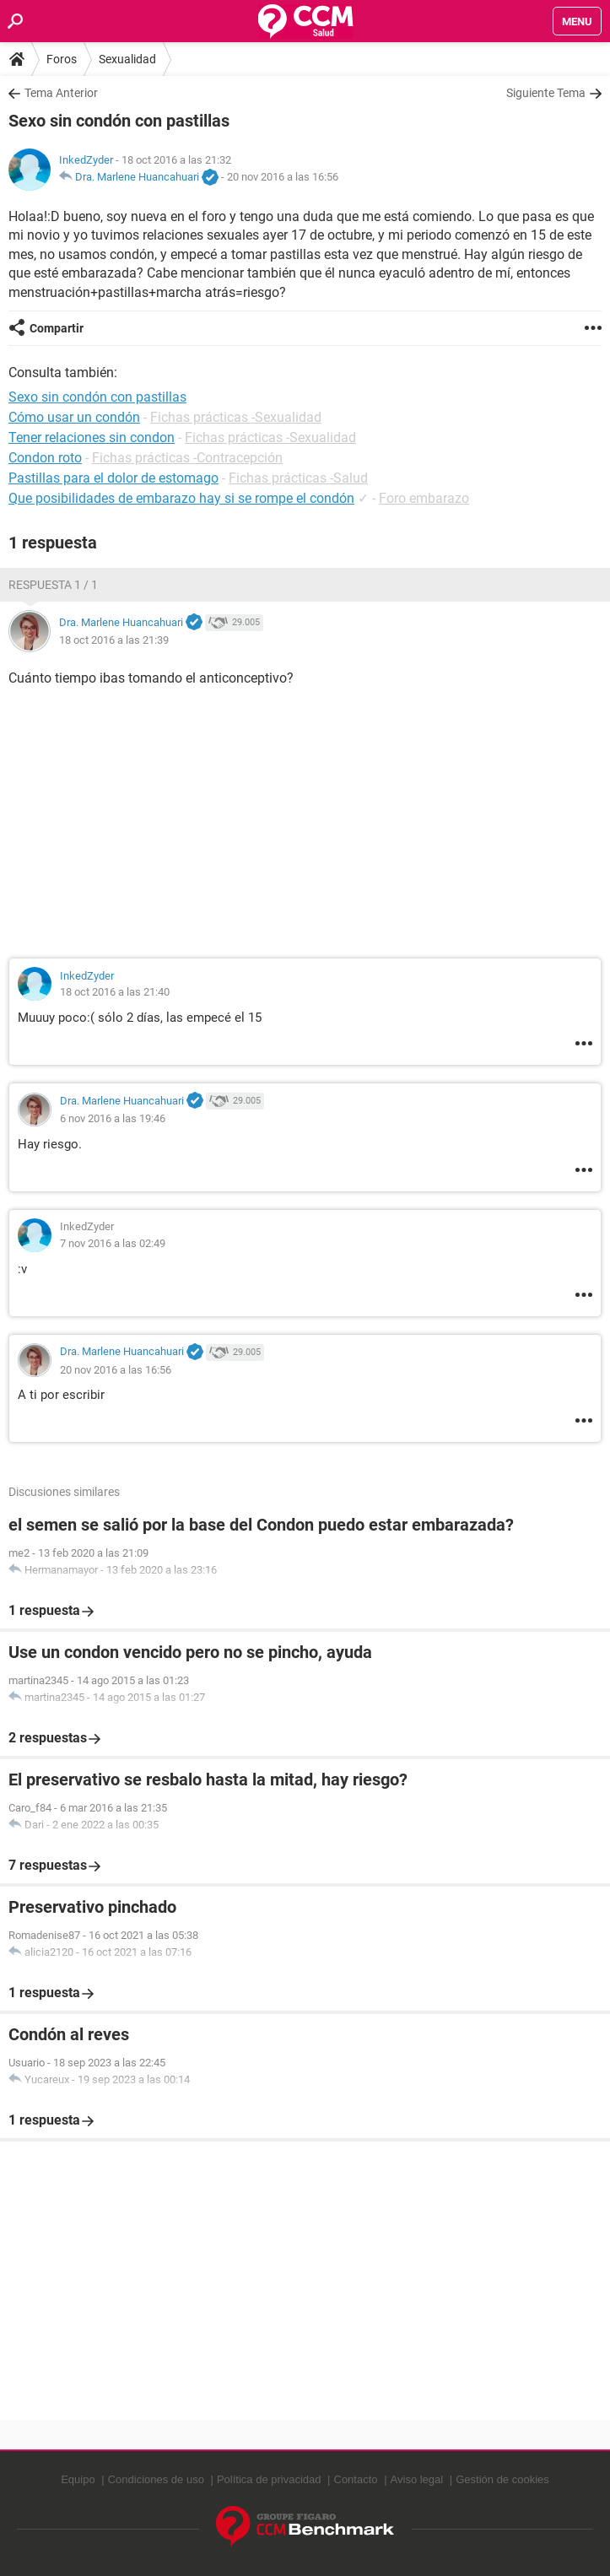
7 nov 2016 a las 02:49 (112, 1243)
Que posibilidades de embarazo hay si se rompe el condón (181, 498)
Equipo (77, 2479)
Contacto (356, 2479)
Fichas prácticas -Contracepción (187, 458)
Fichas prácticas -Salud (298, 478)
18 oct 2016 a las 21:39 (114, 640)
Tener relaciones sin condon (91, 437)
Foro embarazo (424, 498)
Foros (61, 59)
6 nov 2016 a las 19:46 (112, 1118)
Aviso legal (417, 2479)
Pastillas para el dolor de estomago (113, 478)
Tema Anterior (61, 93)
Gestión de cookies (502, 2479)
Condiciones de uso (156, 2479)
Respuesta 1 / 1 (53, 584)
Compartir (57, 328)
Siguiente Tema (546, 93)
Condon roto (45, 458)
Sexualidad (127, 59)
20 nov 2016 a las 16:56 (282, 176)
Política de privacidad (269, 2479)
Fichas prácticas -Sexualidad (235, 417)
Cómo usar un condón (74, 417)
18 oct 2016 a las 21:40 (115, 992)
